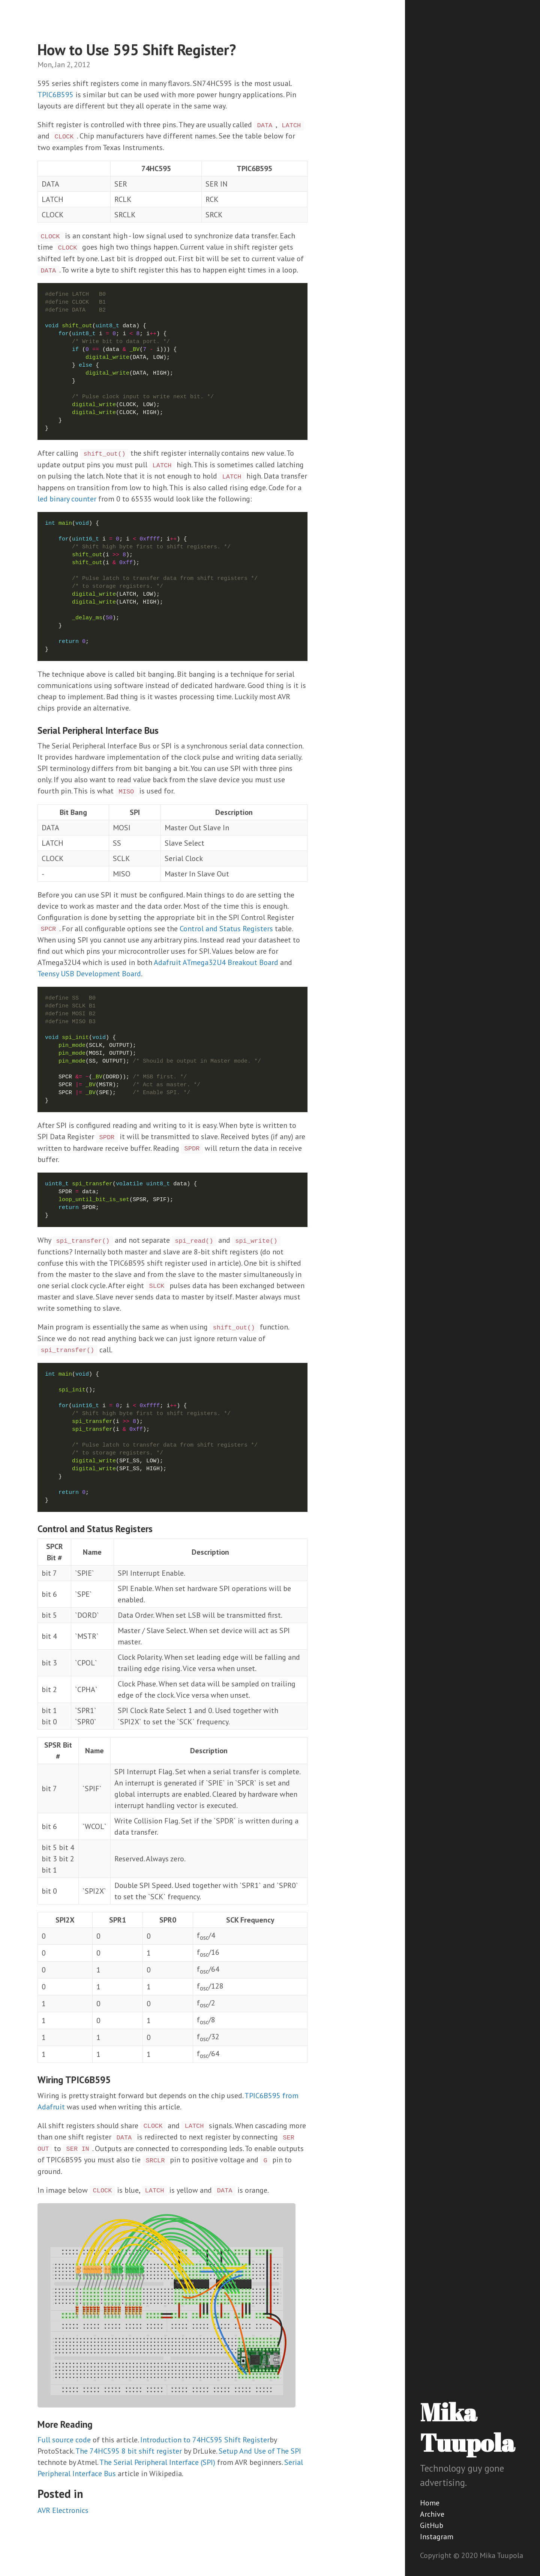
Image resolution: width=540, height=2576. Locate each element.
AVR (44, 2510)
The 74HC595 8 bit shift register (128, 2451)
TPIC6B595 (56, 94)
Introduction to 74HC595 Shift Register (205, 2440)
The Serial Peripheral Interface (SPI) (157, 2462)
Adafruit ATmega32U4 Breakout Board (216, 962)
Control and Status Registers (226, 928)
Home (430, 2503)
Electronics (70, 2510)
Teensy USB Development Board (89, 974)
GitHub (431, 2525)
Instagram (436, 2536)
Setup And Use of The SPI (260, 2451)
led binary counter (67, 499)
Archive (432, 2514)
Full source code (64, 2440)
